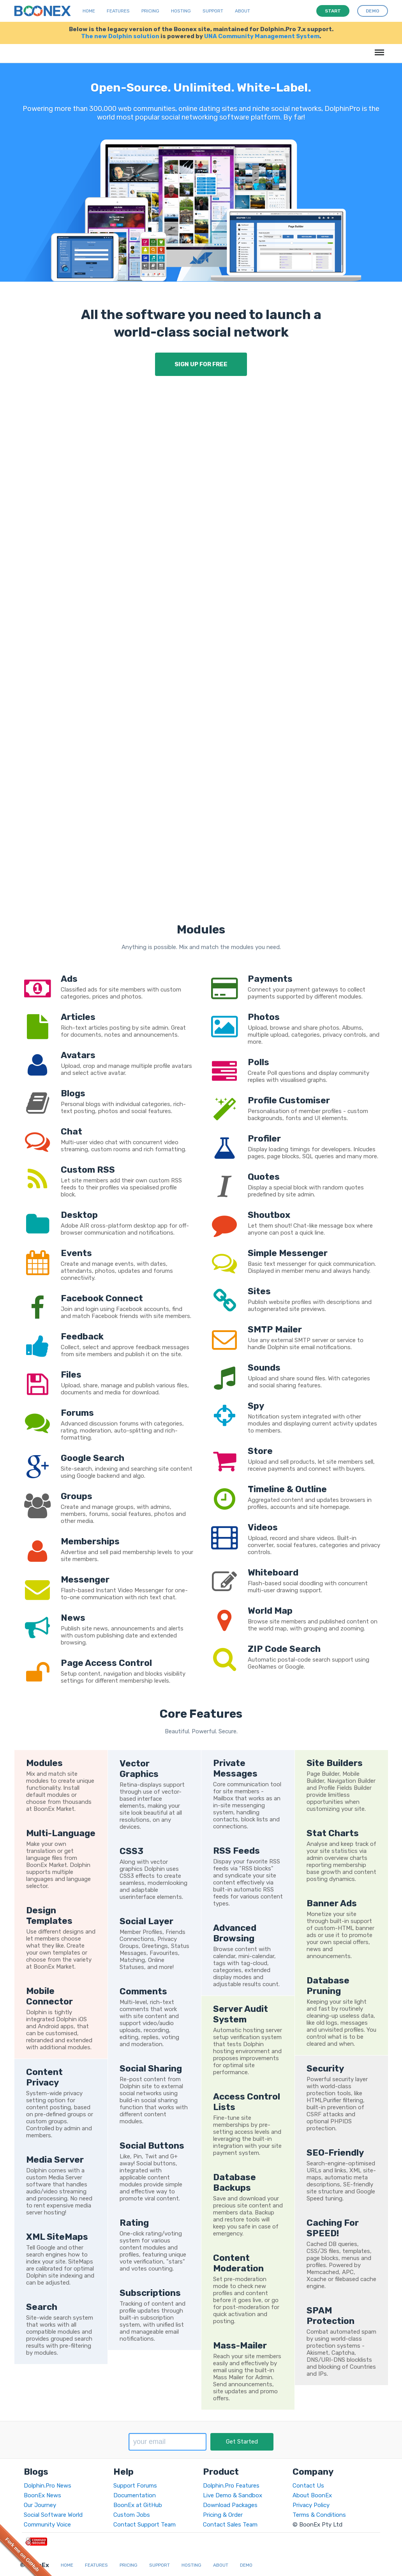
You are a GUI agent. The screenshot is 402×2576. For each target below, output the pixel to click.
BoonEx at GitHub (137, 2505)
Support (213, 11)
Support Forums (135, 2485)
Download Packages (230, 2505)
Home (89, 11)
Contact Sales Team (230, 2524)
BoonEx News (42, 2495)
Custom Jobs (131, 2514)
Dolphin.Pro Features (231, 2485)
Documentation (134, 2495)
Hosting (181, 11)
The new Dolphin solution (120, 36)
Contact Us (308, 2485)
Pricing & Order (223, 2514)
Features (118, 11)
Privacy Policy (311, 2505)
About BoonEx (312, 2495)
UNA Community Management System (261, 36)
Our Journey (40, 2505)
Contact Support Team (144, 2524)
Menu (378, 48)
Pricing (150, 11)
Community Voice (47, 2524)
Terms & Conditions (319, 2514)
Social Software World (53, 2514)
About (242, 11)
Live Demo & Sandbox (232, 2495)
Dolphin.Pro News (47, 2485)
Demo (246, 2565)
